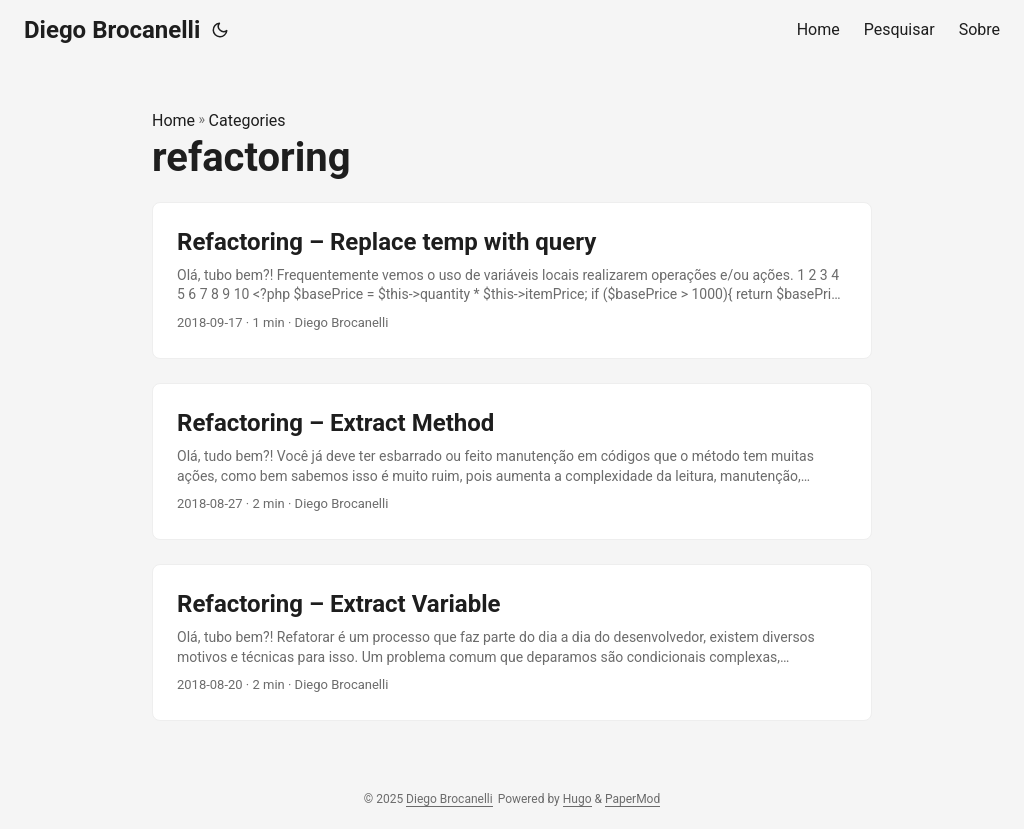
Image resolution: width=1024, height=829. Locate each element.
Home (173, 120)
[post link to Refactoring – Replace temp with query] (512, 280)
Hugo (577, 799)
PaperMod (632, 799)
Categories (247, 120)
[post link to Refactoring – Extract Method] (512, 461)
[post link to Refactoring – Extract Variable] (512, 642)
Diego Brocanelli (112, 30)
